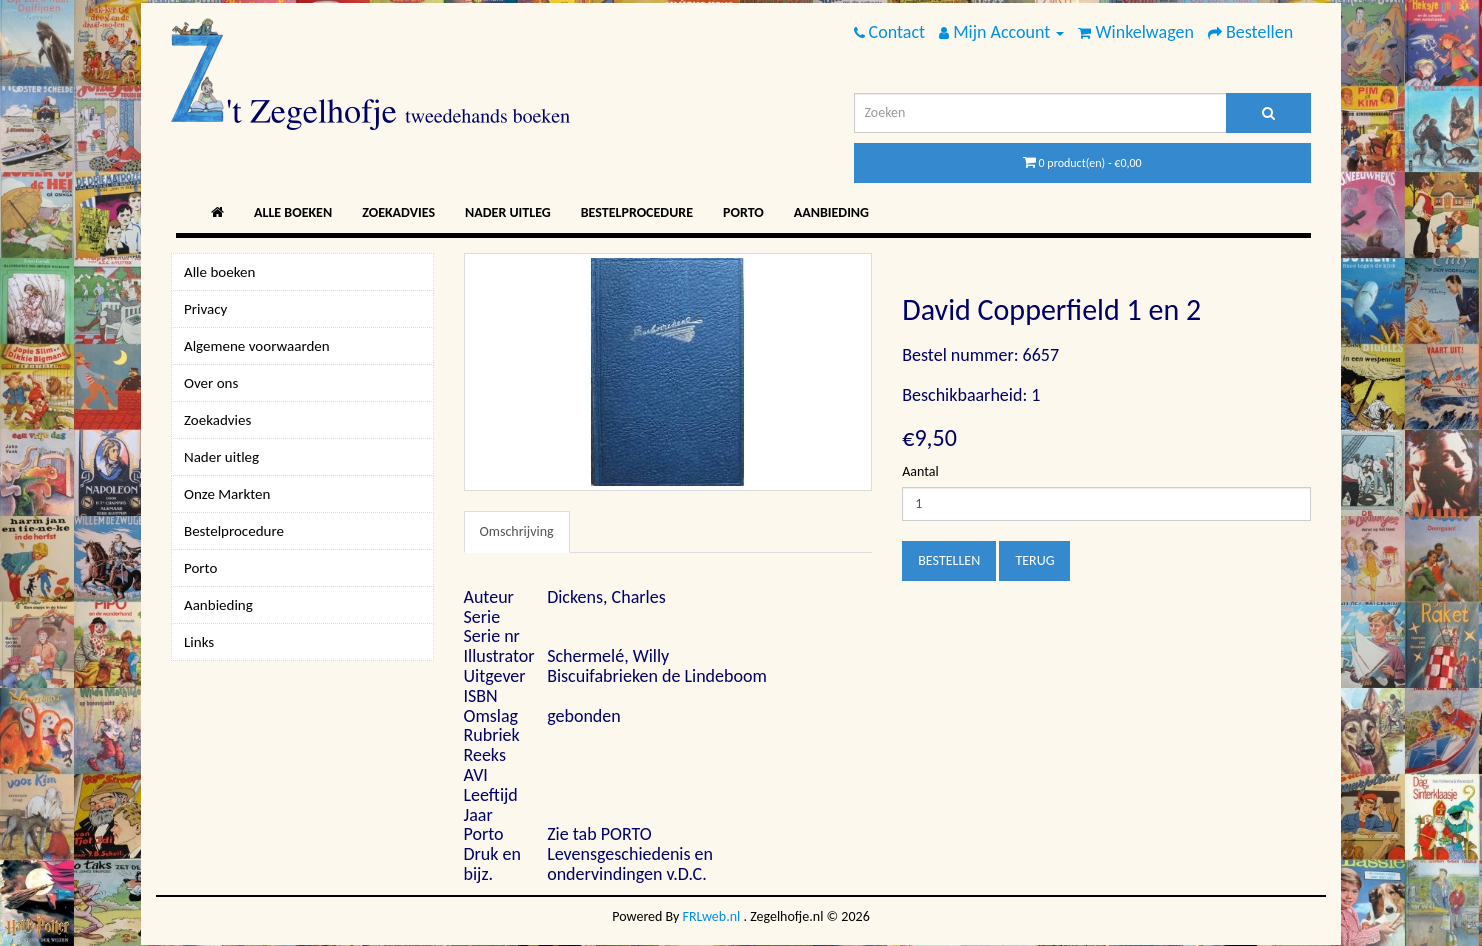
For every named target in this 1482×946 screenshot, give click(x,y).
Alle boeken (293, 212)
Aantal (920, 471)
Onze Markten (227, 494)
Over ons (211, 383)
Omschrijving (517, 531)
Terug (1034, 560)
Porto (743, 212)
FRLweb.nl (712, 916)
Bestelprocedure (637, 212)
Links (199, 642)
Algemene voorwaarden (257, 346)
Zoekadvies (398, 212)
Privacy (205, 309)
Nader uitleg (508, 212)
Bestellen (949, 560)
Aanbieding (831, 212)
